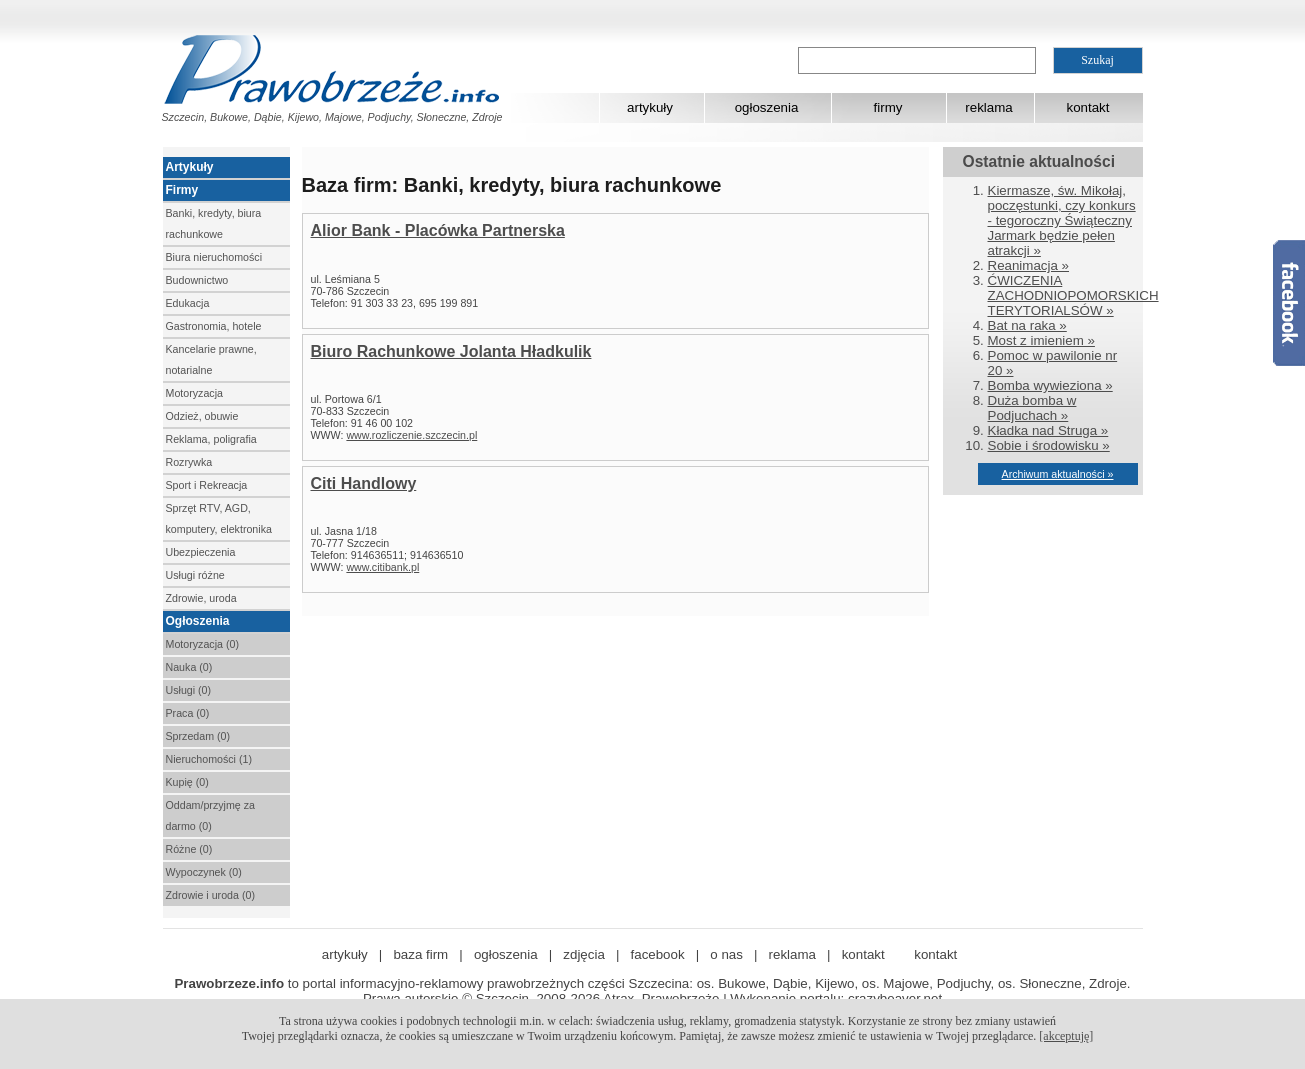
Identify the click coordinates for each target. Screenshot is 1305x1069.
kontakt (1088, 107)
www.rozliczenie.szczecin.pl (411, 435)
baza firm (420, 954)
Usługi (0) (189, 690)
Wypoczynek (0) (204, 872)
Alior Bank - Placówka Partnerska (438, 230)
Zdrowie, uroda (201, 598)
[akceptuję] (1066, 1036)
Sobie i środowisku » (1049, 445)
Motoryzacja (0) (202, 644)
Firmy (182, 190)
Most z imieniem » (1041, 340)
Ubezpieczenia (201, 552)
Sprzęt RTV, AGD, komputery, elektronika (219, 518)
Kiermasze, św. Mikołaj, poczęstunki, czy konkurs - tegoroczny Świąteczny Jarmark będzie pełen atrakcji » (1062, 220)
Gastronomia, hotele (214, 326)
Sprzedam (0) (198, 736)
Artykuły (190, 167)
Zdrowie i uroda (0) (210, 895)
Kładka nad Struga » (1048, 430)
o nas (726, 954)
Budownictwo (197, 280)
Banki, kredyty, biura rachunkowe (214, 223)
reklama (988, 107)
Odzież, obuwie (202, 416)
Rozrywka (189, 462)
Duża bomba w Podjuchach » (1032, 408)
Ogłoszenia (198, 621)
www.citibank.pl (382, 567)
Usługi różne (195, 575)
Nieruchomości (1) (209, 759)
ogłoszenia (767, 107)
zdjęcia (584, 954)
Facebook (1289, 303)
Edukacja (188, 303)
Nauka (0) (189, 667)
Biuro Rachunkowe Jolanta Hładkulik (451, 351)
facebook (658, 954)
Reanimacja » (1029, 265)
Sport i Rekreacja (207, 485)
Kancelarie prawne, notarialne (211, 359)
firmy (888, 107)
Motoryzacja (194, 393)
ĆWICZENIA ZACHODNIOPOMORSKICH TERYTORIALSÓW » (1073, 295)
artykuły (650, 107)
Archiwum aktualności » (1058, 474)
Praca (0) (188, 713)
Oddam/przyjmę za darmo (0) (210, 815)
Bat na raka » (1027, 325)
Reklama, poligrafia (211, 439)
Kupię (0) (187, 782)
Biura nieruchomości (214, 257)
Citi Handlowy (364, 483)
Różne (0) (189, 849)
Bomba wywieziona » (1050, 385)
